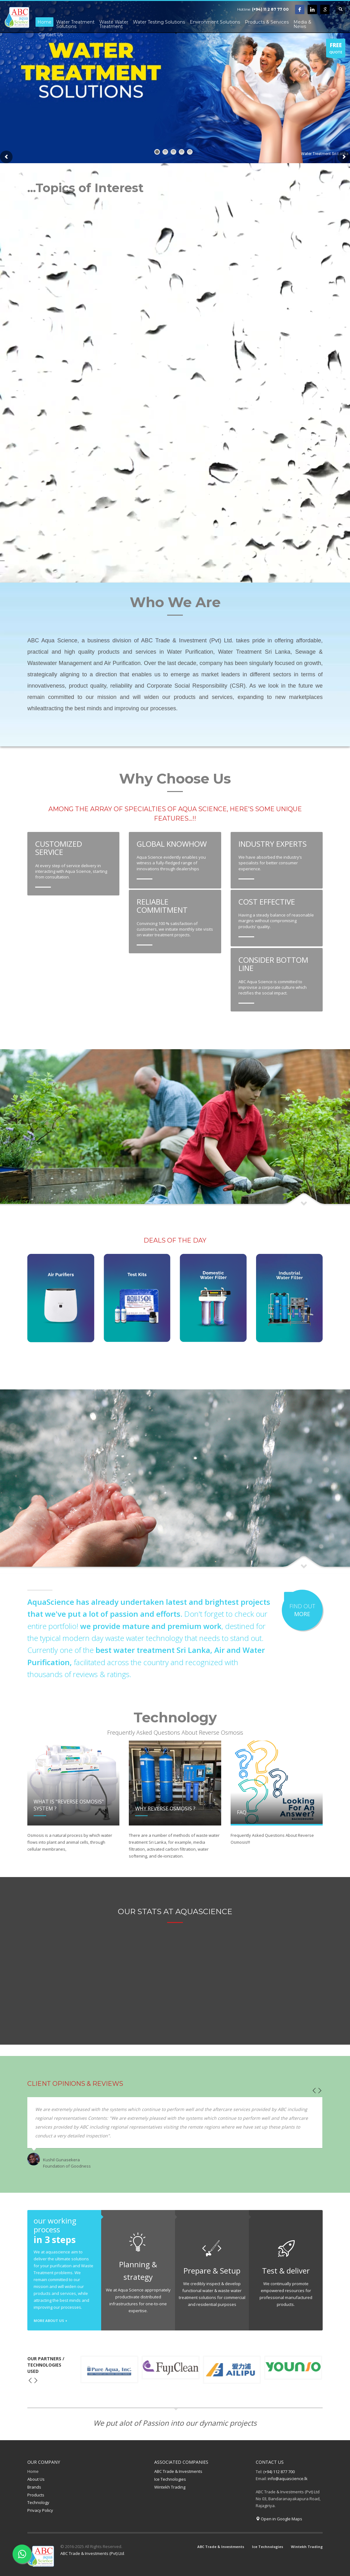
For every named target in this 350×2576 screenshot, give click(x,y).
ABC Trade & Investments (178, 2471)
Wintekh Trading (169, 2487)
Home (33, 2471)
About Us (36, 2479)
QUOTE (335, 49)
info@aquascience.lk (288, 2478)
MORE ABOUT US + (50, 2320)
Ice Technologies (170, 2479)
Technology (38, 2502)
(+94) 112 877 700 (279, 2471)
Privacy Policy (40, 2510)
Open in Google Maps (279, 2519)
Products (35, 2495)
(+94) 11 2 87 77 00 (270, 9)
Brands (34, 2487)
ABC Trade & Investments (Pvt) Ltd (92, 2553)
